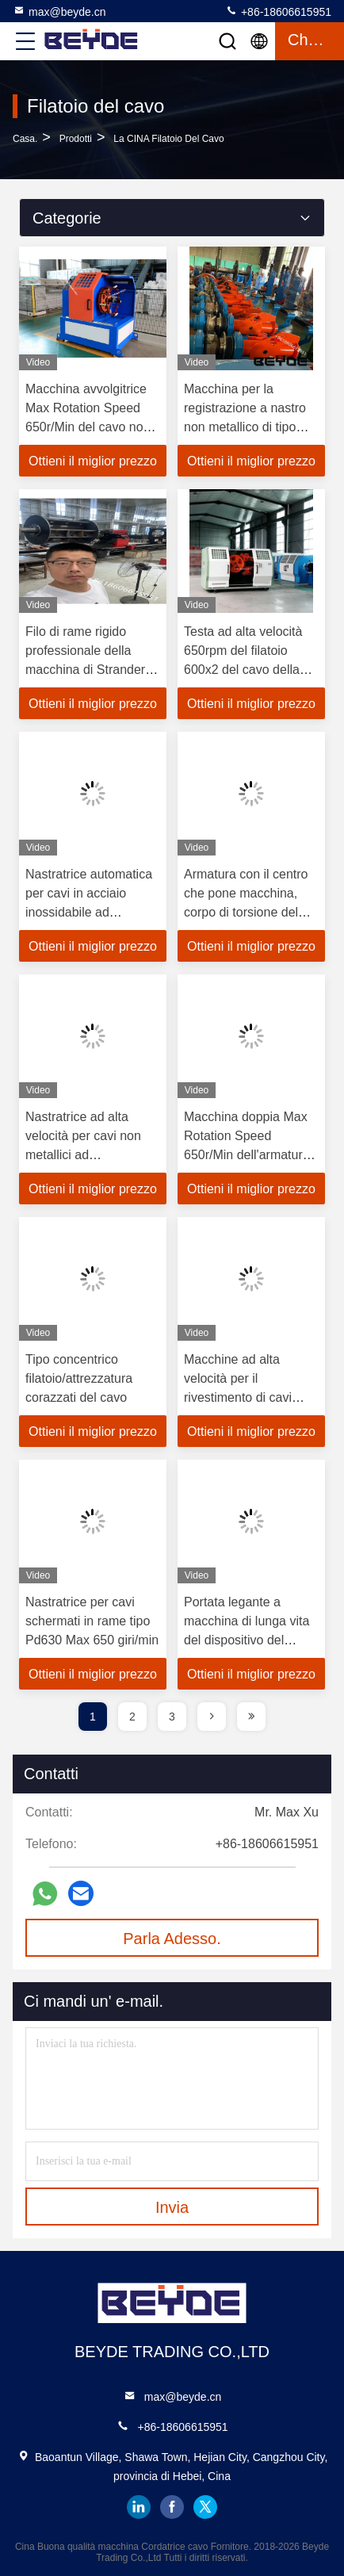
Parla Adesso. (171, 1938)
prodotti (75, 138)
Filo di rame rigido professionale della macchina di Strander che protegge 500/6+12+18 (85, 669)
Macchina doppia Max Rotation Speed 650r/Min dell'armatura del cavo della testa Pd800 (247, 1155)
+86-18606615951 (278, 11)
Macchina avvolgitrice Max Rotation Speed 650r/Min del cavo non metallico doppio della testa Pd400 (87, 427)
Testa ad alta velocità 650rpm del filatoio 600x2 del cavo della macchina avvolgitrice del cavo (244, 669)
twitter (205, 2507)
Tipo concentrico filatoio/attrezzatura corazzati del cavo (78, 1378)
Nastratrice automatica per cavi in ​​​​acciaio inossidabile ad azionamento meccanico (88, 912)
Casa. (25, 138)
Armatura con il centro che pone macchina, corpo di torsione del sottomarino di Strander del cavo (249, 912)
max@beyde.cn (59, 11)
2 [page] (132, 1716)
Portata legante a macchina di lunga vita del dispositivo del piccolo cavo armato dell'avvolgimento (246, 1640)
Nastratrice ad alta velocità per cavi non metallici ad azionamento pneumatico (83, 1155)
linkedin (139, 2507)
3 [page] (172, 1716)
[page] (211, 1716)
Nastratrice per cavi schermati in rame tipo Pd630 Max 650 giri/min (92, 1621)
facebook (172, 2507)
